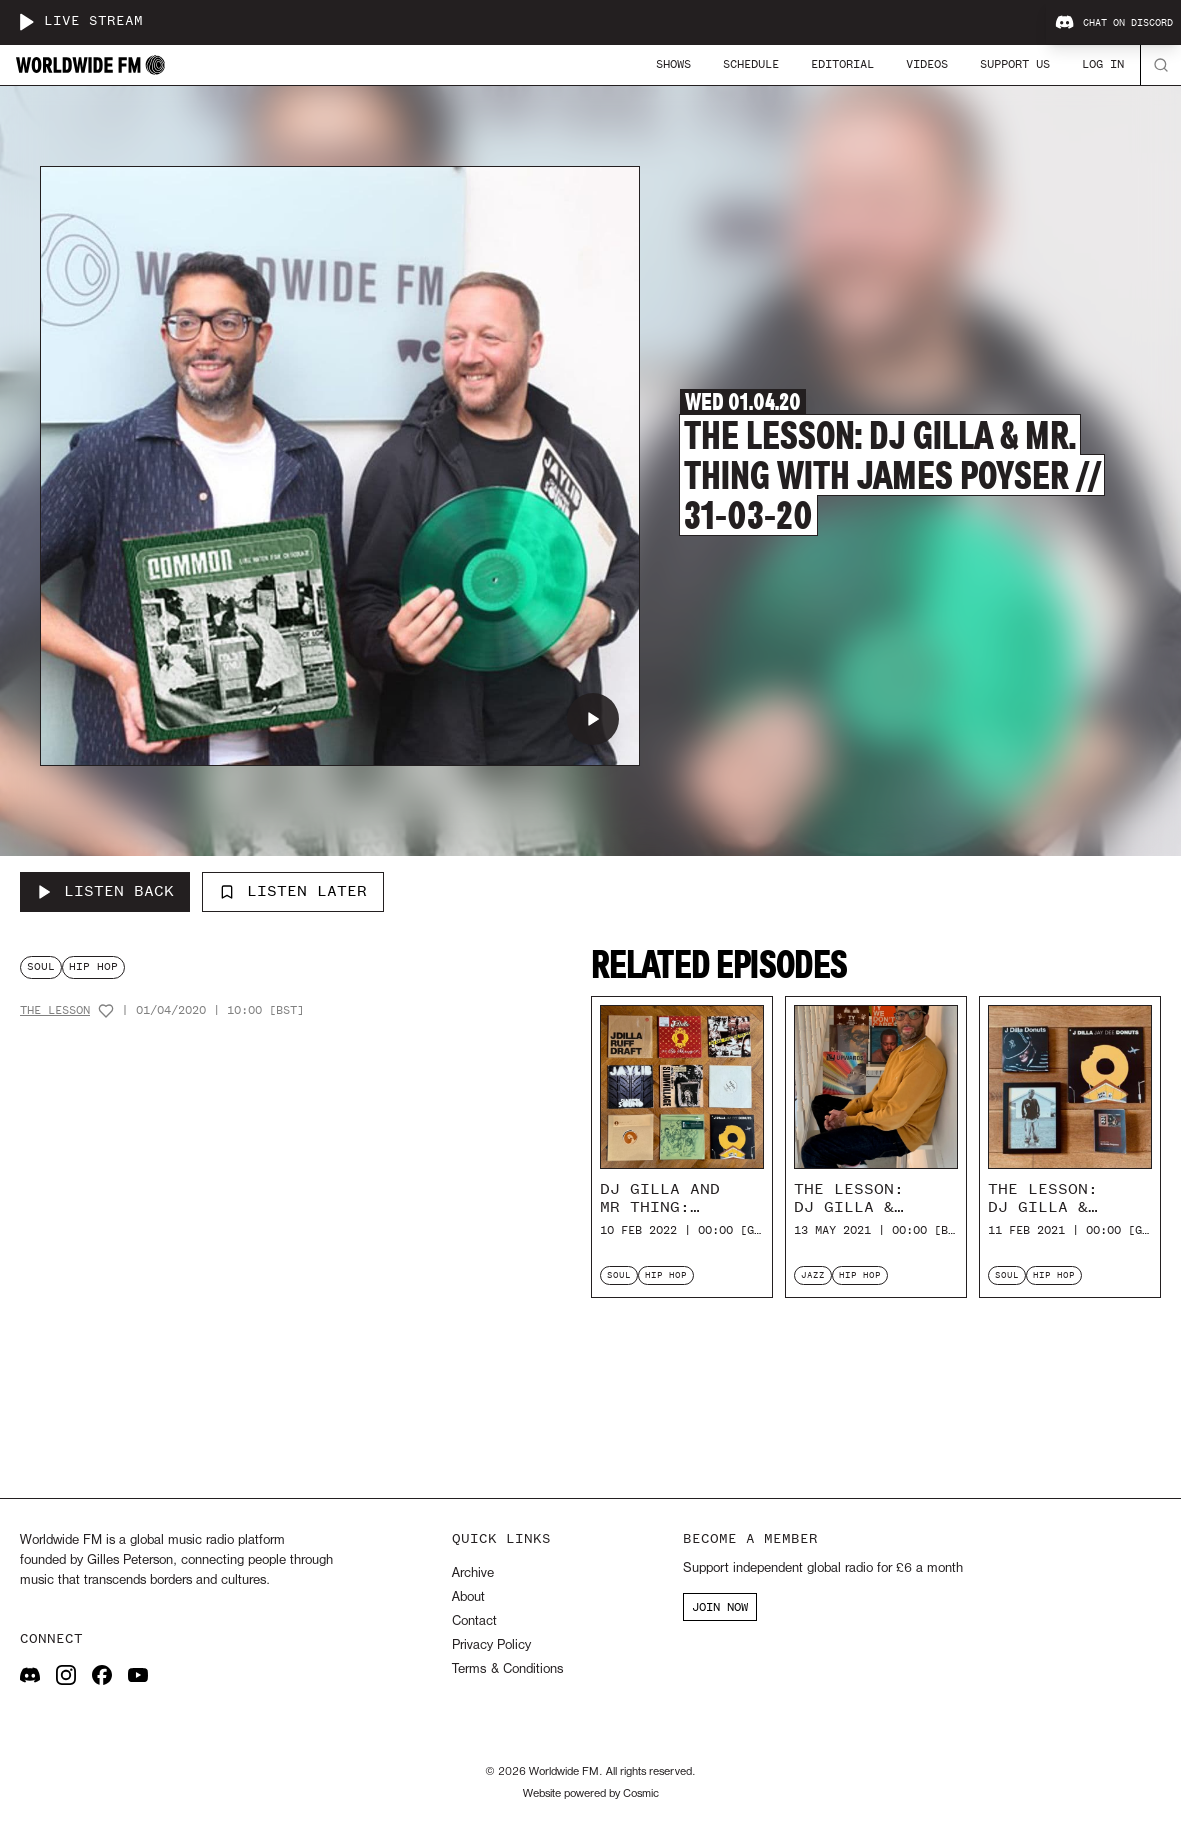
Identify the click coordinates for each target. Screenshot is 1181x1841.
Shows (673, 64)
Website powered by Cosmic (591, 1794)
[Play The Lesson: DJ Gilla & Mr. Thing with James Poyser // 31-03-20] (593, 719)
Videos (927, 64)
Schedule (751, 64)
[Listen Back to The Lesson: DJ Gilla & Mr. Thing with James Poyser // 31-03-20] (105, 892)
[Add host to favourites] (106, 1011)
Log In (1103, 64)
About (468, 1597)
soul (41, 966)
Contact (474, 1621)
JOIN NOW (720, 1607)
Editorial (842, 64)
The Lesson (55, 1010)
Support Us (1015, 64)
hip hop (93, 966)
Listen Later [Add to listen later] (293, 891)
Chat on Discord (1114, 23)
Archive (473, 1573)
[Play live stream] (26, 22)
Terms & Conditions (507, 1669)
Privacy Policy (491, 1645)
